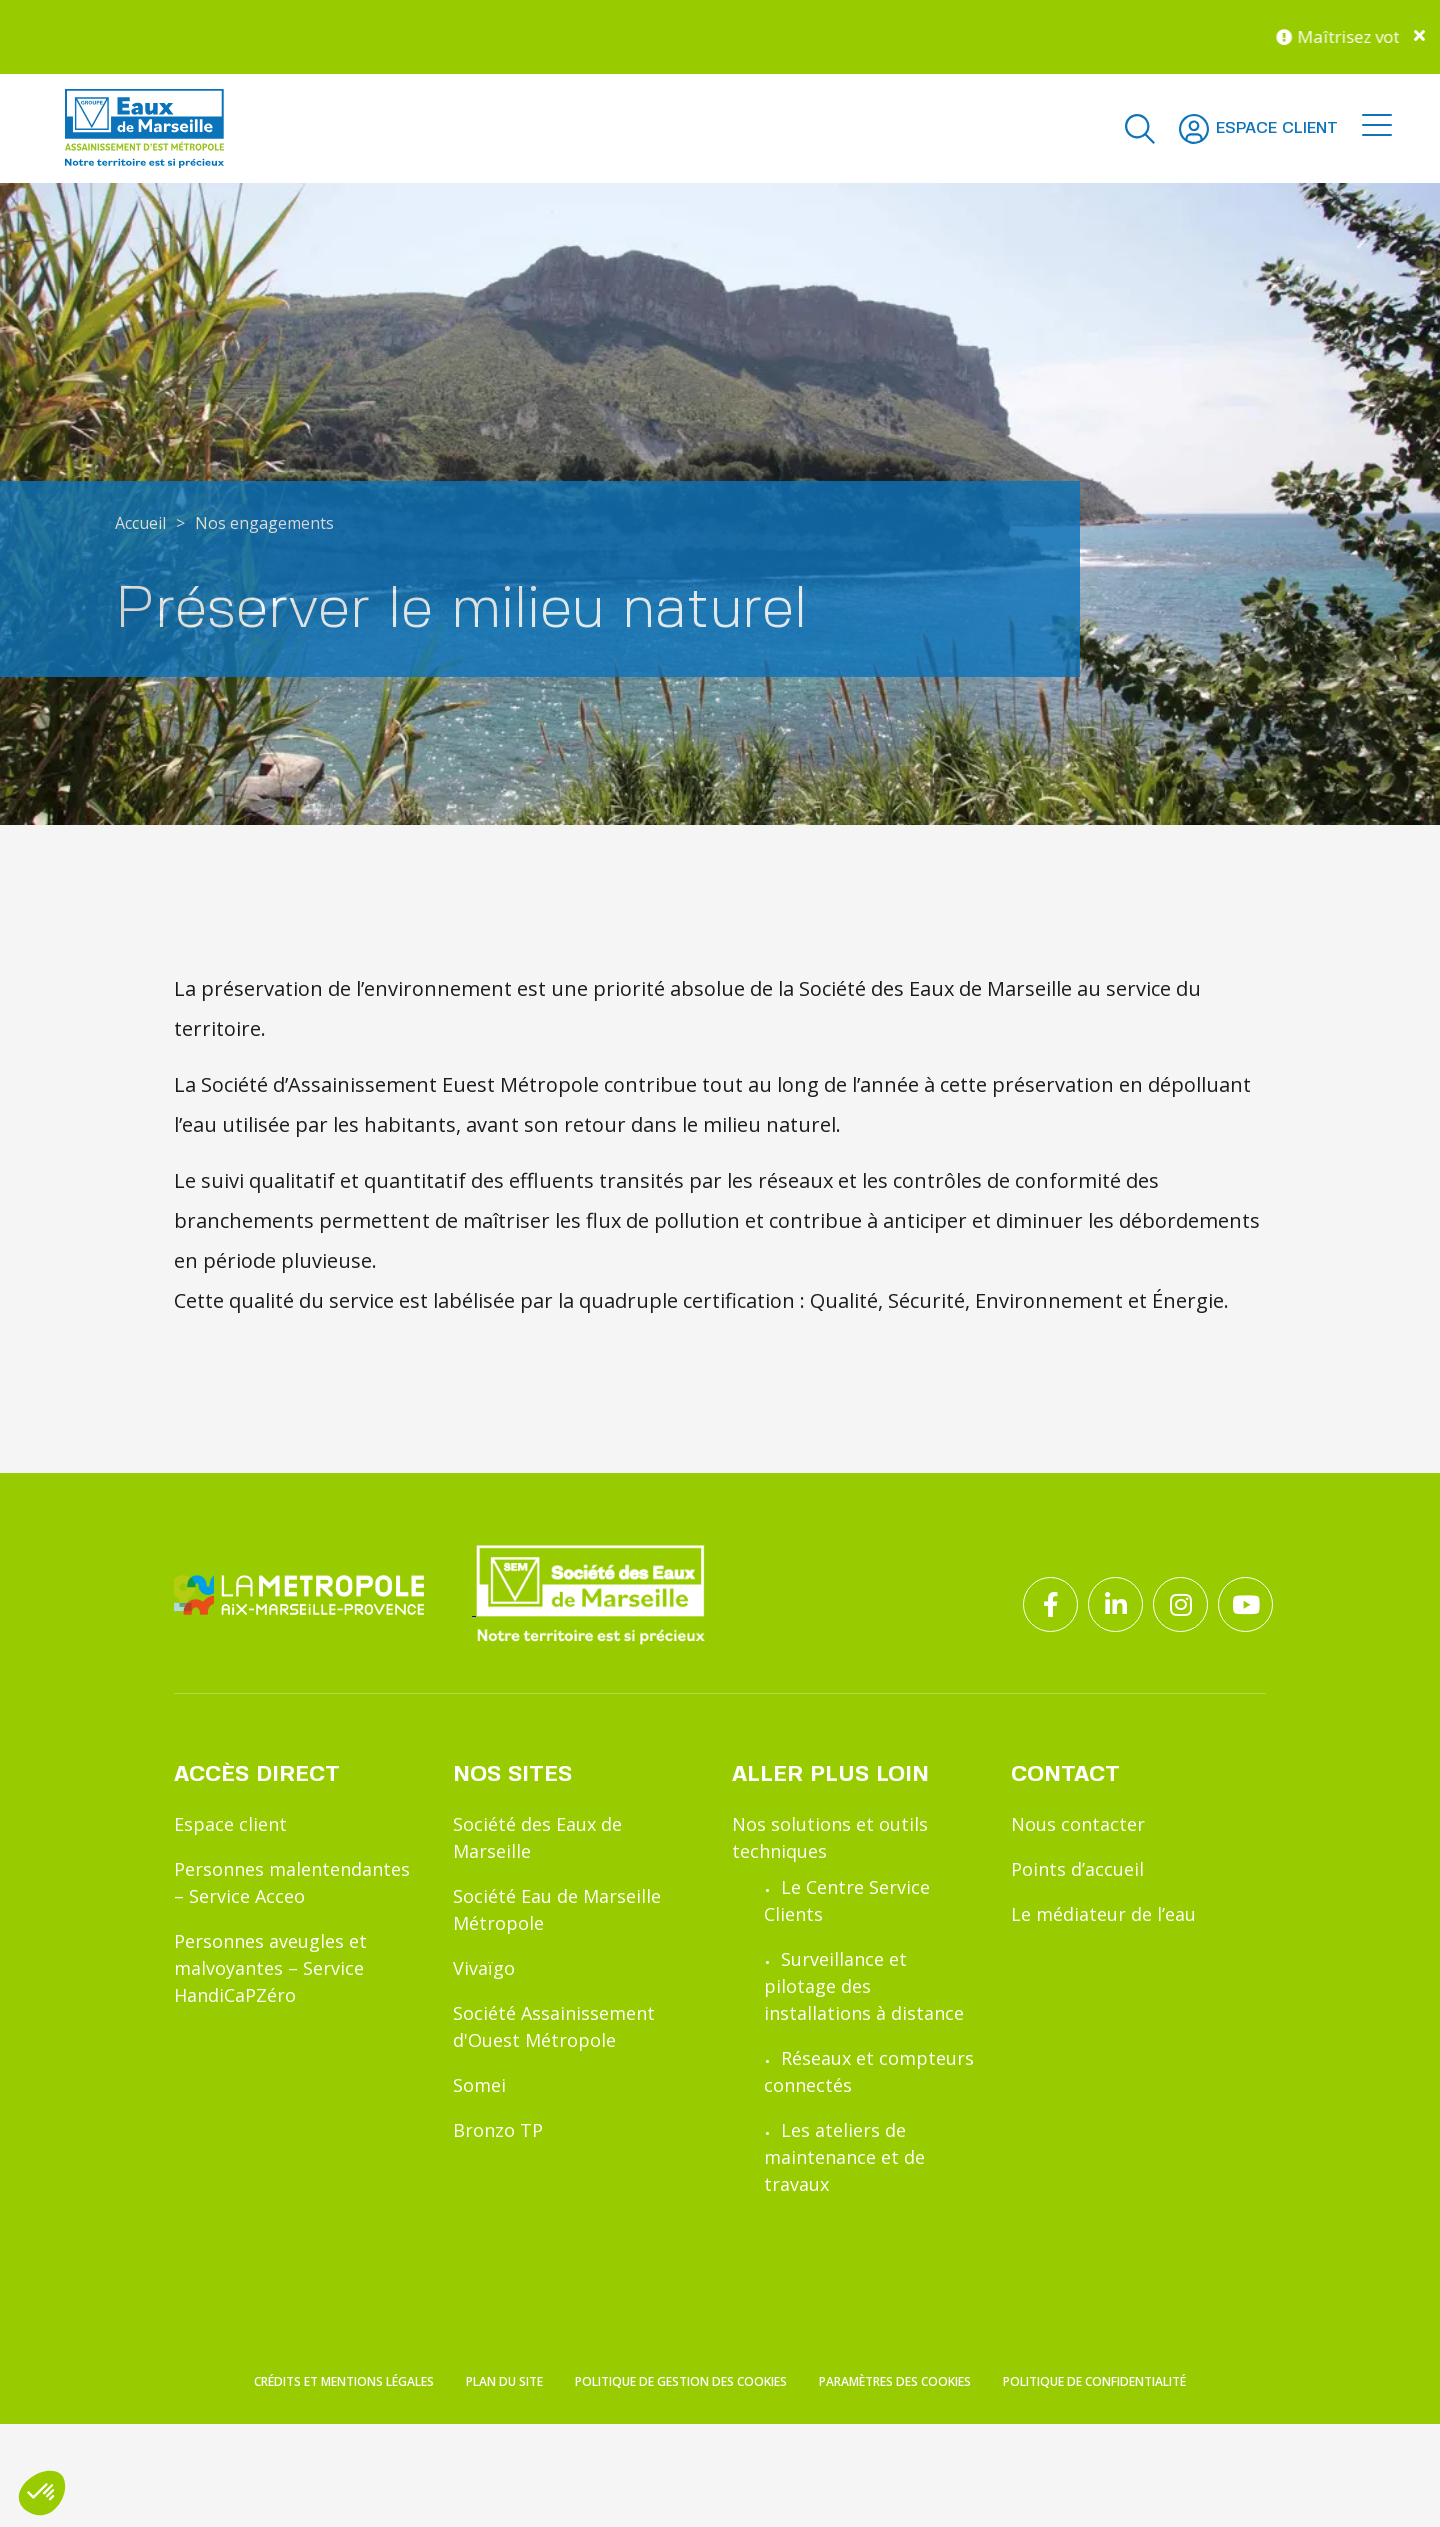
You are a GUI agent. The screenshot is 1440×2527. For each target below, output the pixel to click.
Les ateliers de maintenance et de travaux (844, 2157)
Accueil (140, 523)
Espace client (230, 1824)
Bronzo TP (498, 2130)
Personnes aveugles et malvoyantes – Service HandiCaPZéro (270, 1968)
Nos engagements (264, 523)
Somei (479, 2085)
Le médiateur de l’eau (1103, 1914)
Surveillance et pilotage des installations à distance (864, 1986)
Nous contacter (1078, 1824)
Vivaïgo (484, 1968)
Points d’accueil (1077, 1869)
